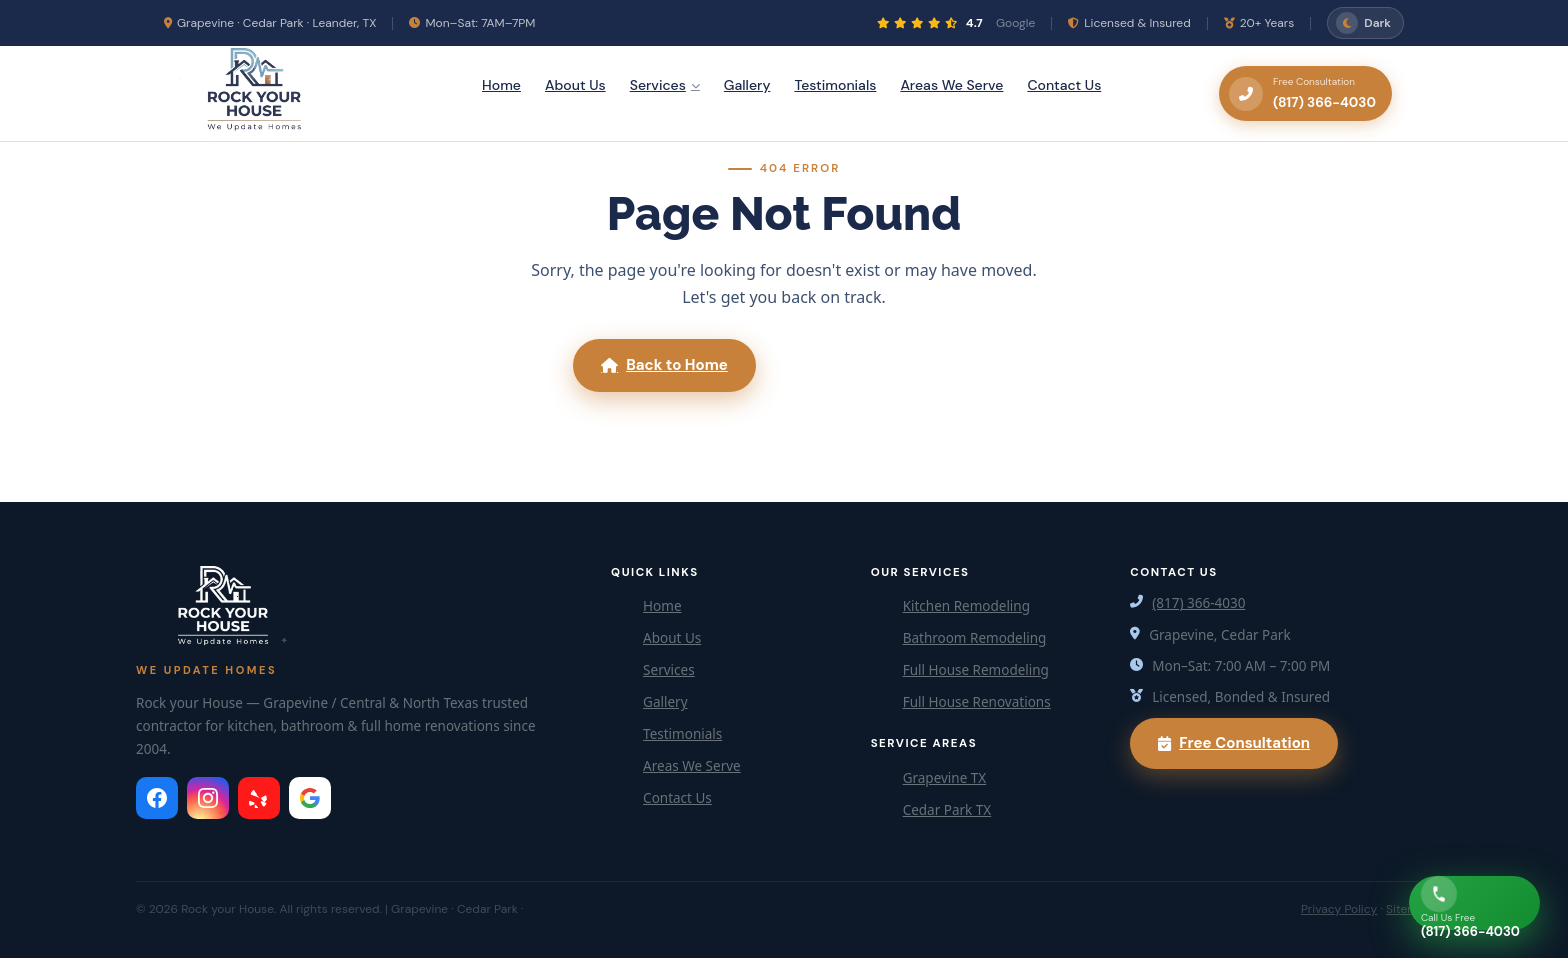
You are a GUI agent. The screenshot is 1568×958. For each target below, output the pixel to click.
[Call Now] (1474, 903)
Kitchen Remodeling (966, 606)
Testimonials (835, 85)
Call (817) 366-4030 (883, 365)
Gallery (747, 85)
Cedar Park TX (947, 810)
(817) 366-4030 (1198, 603)
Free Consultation (1234, 743)
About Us (575, 85)
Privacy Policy (1339, 909)
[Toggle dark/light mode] (1365, 23)
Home (501, 85)
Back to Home (664, 365)
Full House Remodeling (976, 670)
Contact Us (1064, 85)
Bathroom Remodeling (975, 638)
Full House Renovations (977, 702)
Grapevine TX (945, 778)
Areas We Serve (951, 85)
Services (665, 85)
